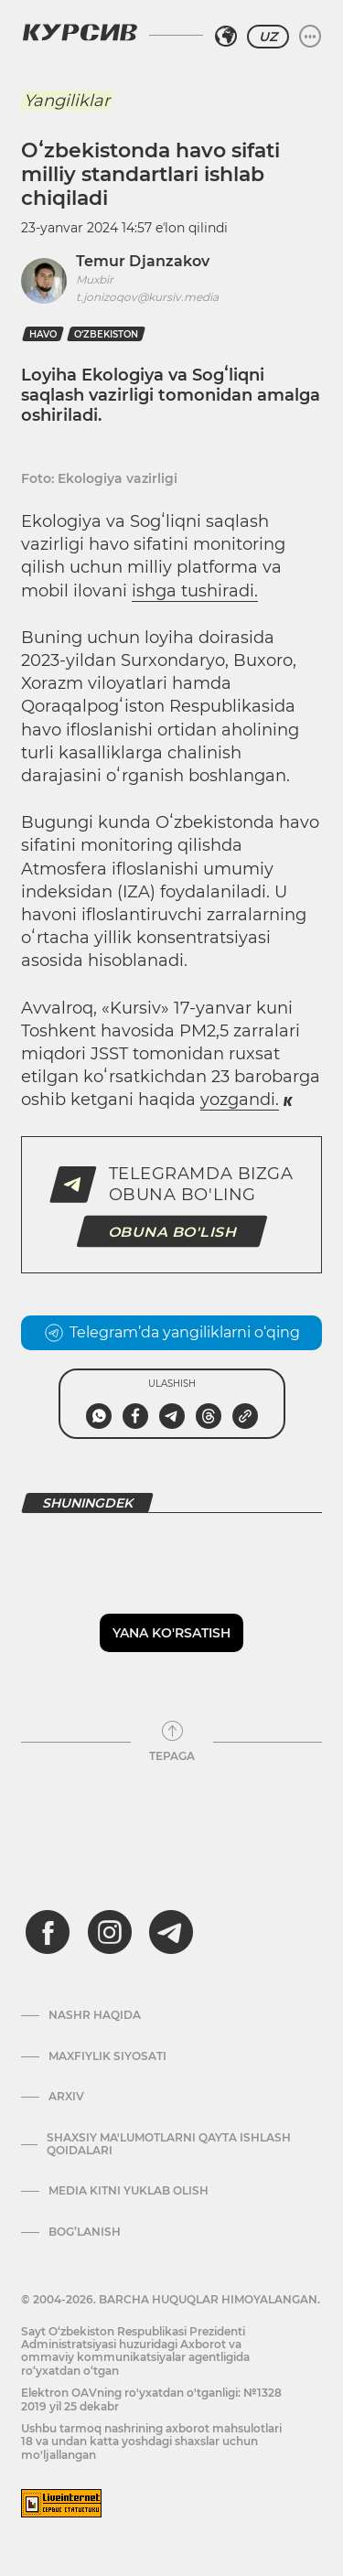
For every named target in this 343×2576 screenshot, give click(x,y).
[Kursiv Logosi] (79, 32)
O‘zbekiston (106, 334)
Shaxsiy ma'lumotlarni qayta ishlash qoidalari (169, 2144)
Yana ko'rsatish (171, 1633)
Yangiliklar (67, 101)
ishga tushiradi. (195, 591)
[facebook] (48, 1932)
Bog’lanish (84, 2232)
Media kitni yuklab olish (128, 2190)
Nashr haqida (94, 2015)
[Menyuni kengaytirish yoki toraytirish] (310, 36)
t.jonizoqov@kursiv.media (147, 297)
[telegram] (171, 1932)
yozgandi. (239, 1099)
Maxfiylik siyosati (107, 2056)
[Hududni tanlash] (226, 36)
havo (43, 334)
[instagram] (110, 1932)
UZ (268, 36)
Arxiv (66, 2096)
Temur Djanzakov (142, 261)
